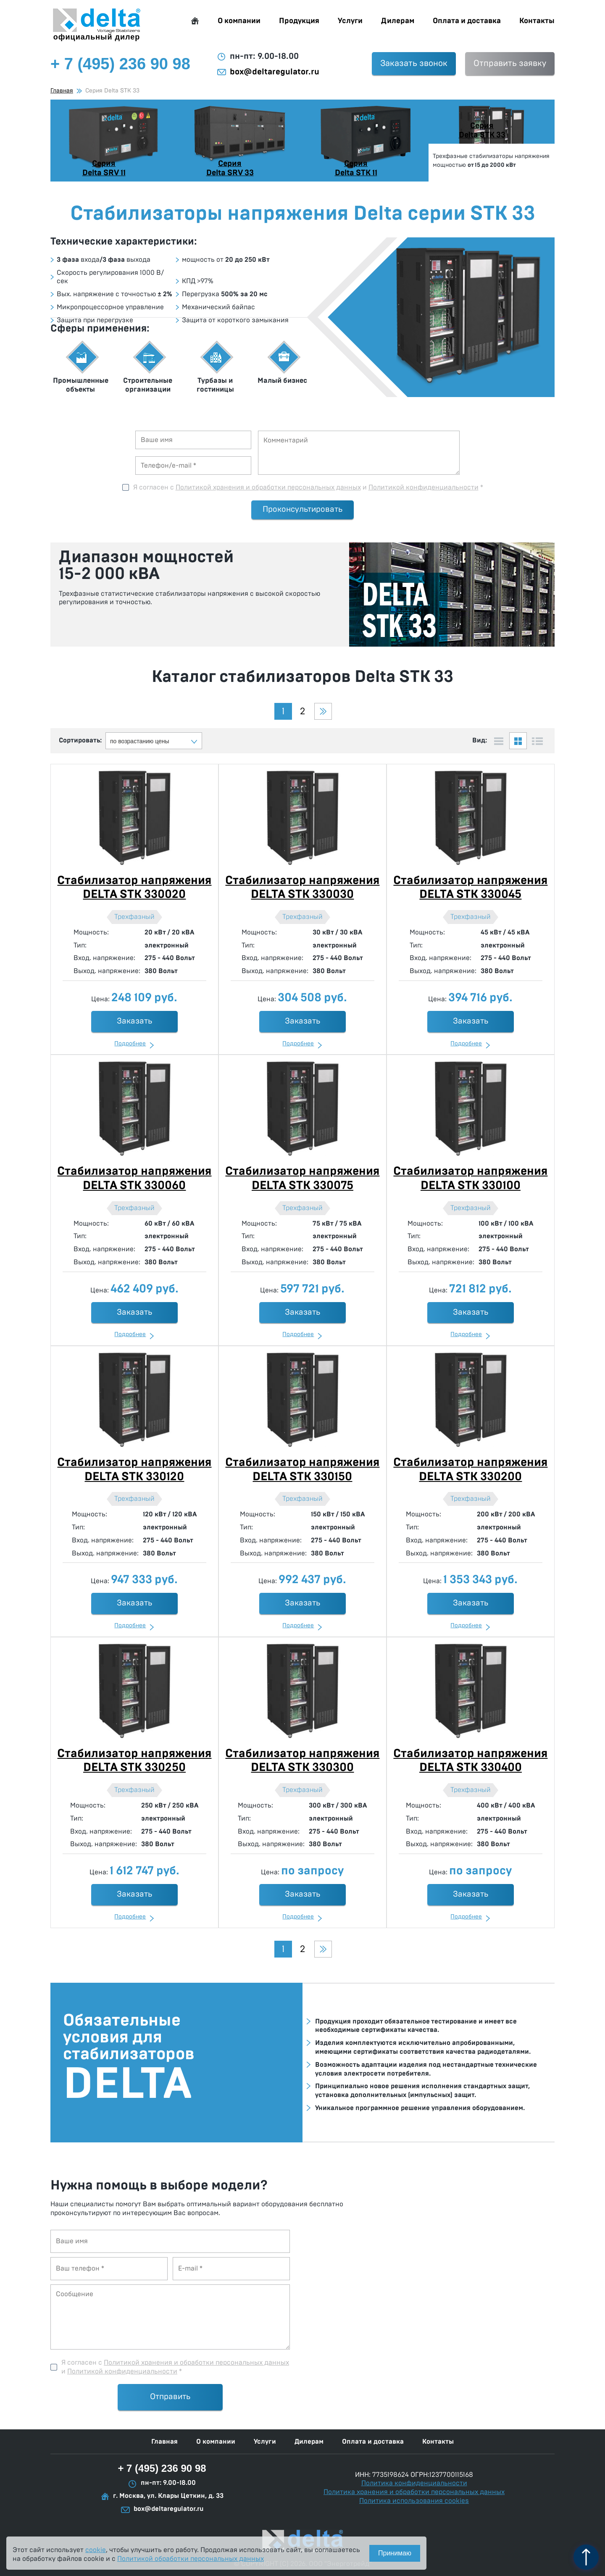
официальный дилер (96, 24)
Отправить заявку (509, 63)
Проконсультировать (302, 509)
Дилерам (397, 21)
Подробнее (130, 1044)
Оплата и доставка (467, 21)
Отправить (170, 2397)
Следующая (323, 711)
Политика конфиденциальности (414, 2483)
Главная (195, 21)
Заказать (134, 1021)
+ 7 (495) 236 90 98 (162, 2468)
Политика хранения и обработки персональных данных (414, 2492)
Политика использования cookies (414, 2500)
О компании (239, 21)
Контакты (537, 21)
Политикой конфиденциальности (423, 487)
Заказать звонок (413, 63)
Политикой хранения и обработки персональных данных (268, 487)
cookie (95, 2550)
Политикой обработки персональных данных (190, 2558)
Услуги (350, 21)
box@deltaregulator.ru (274, 72)
